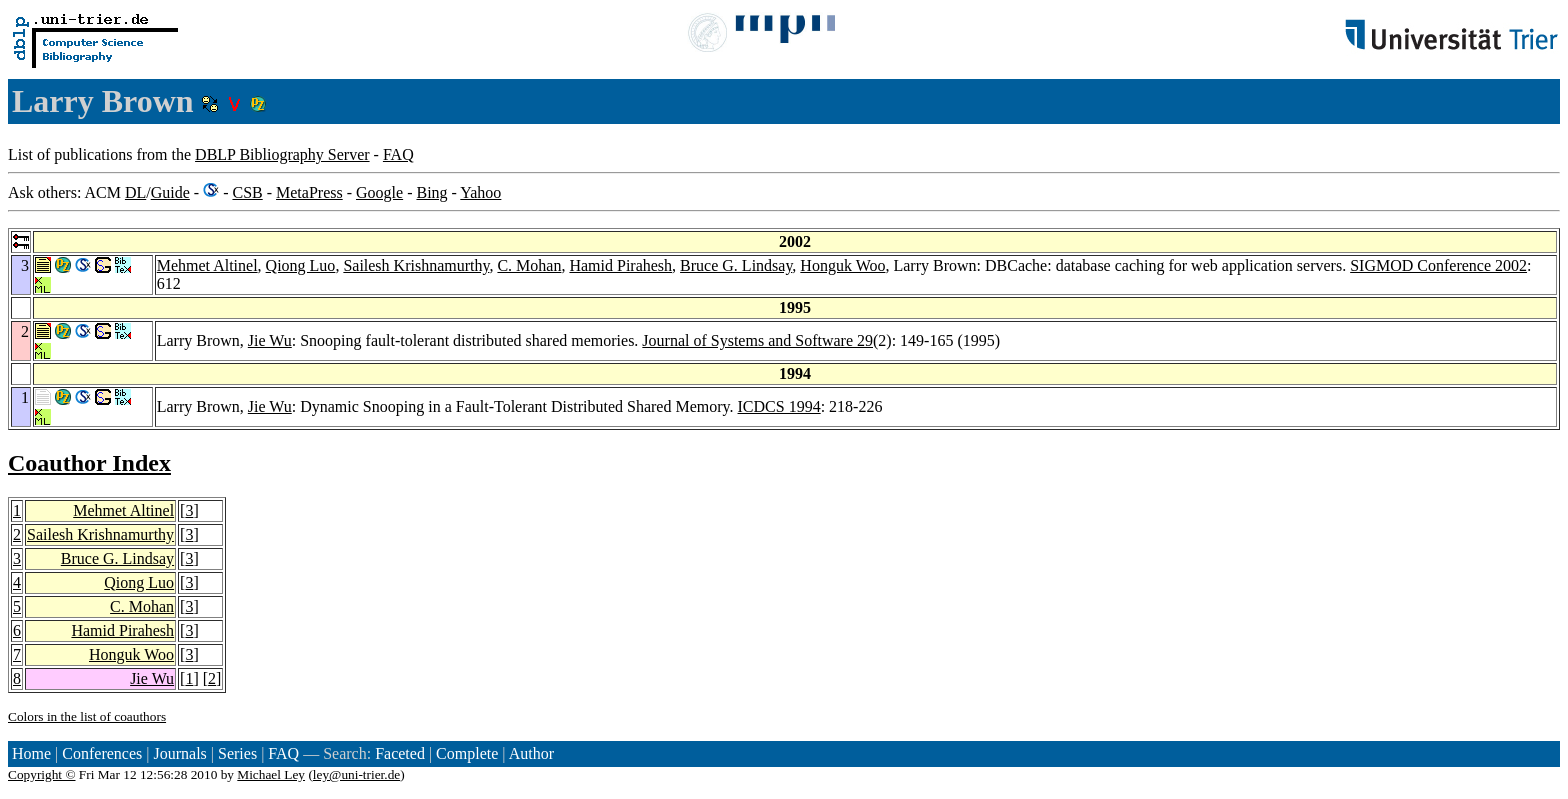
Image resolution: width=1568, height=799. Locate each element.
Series (237, 753)
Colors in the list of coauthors (87, 716)
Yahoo (480, 192)
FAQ (398, 154)
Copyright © (42, 774)
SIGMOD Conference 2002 (1438, 265)
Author (531, 753)
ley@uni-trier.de (356, 774)
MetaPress (309, 192)
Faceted (400, 753)
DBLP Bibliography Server (282, 154)
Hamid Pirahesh (620, 265)
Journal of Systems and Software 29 (757, 340)
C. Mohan (529, 265)
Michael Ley (271, 774)
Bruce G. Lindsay (736, 265)
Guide (170, 192)
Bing (431, 192)
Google (379, 192)
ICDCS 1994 (779, 406)
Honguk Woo (842, 265)
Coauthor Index (89, 463)
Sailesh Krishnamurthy (416, 265)
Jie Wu (270, 340)
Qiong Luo (301, 265)
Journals (179, 753)
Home (31, 753)
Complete (467, 753)
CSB (247, 192)
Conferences (102, 753)
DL (135, 192)
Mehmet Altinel (207, 265)
